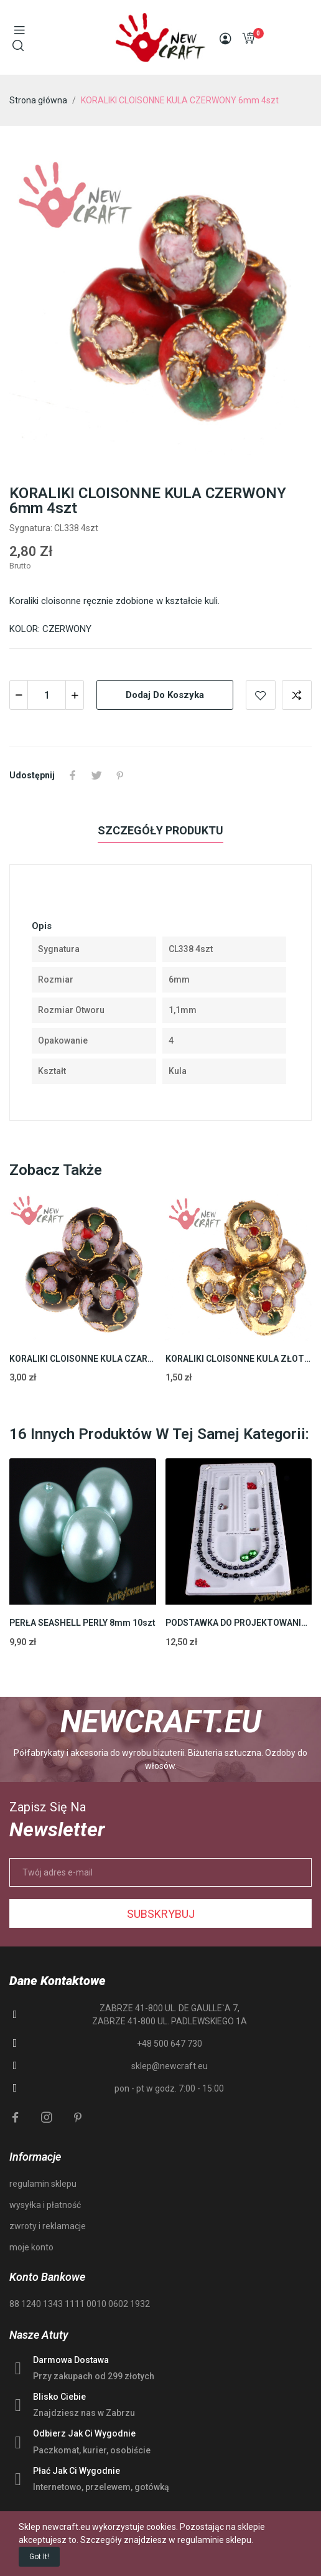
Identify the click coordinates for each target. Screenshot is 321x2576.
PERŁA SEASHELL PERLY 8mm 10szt (82, 1623)
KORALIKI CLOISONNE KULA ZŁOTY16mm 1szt (238, 1359)
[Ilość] (46, 695)
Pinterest (120, 775)
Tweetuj (96, 775)
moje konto (31, 2247)
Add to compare (297, 695)
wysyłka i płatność (45, 2205)
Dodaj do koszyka (165, 695)
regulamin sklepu (43, 2184)
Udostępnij (73, 775)
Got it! (39, 2556)
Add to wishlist (260, 695)
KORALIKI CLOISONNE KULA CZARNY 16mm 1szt (82, 1359)
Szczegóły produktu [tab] (160, 830)
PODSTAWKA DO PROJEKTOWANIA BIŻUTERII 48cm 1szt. (238, 1623)
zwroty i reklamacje (47, 2226)
